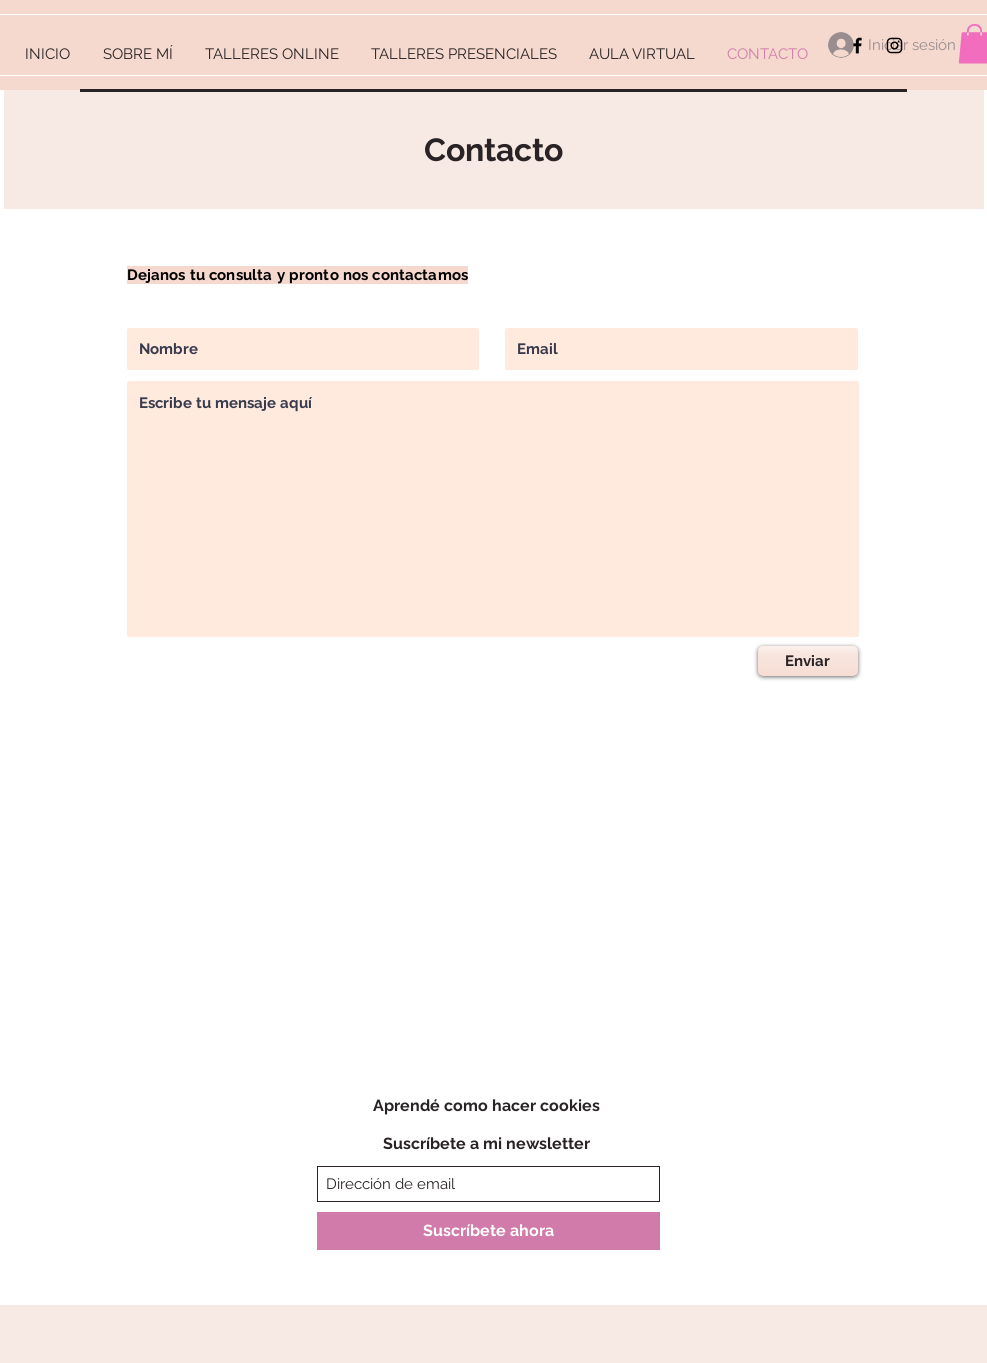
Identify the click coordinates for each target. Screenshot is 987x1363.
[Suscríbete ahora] (488, 1231)
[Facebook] (857, 45)
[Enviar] (808, 661)
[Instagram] (894, 45)
